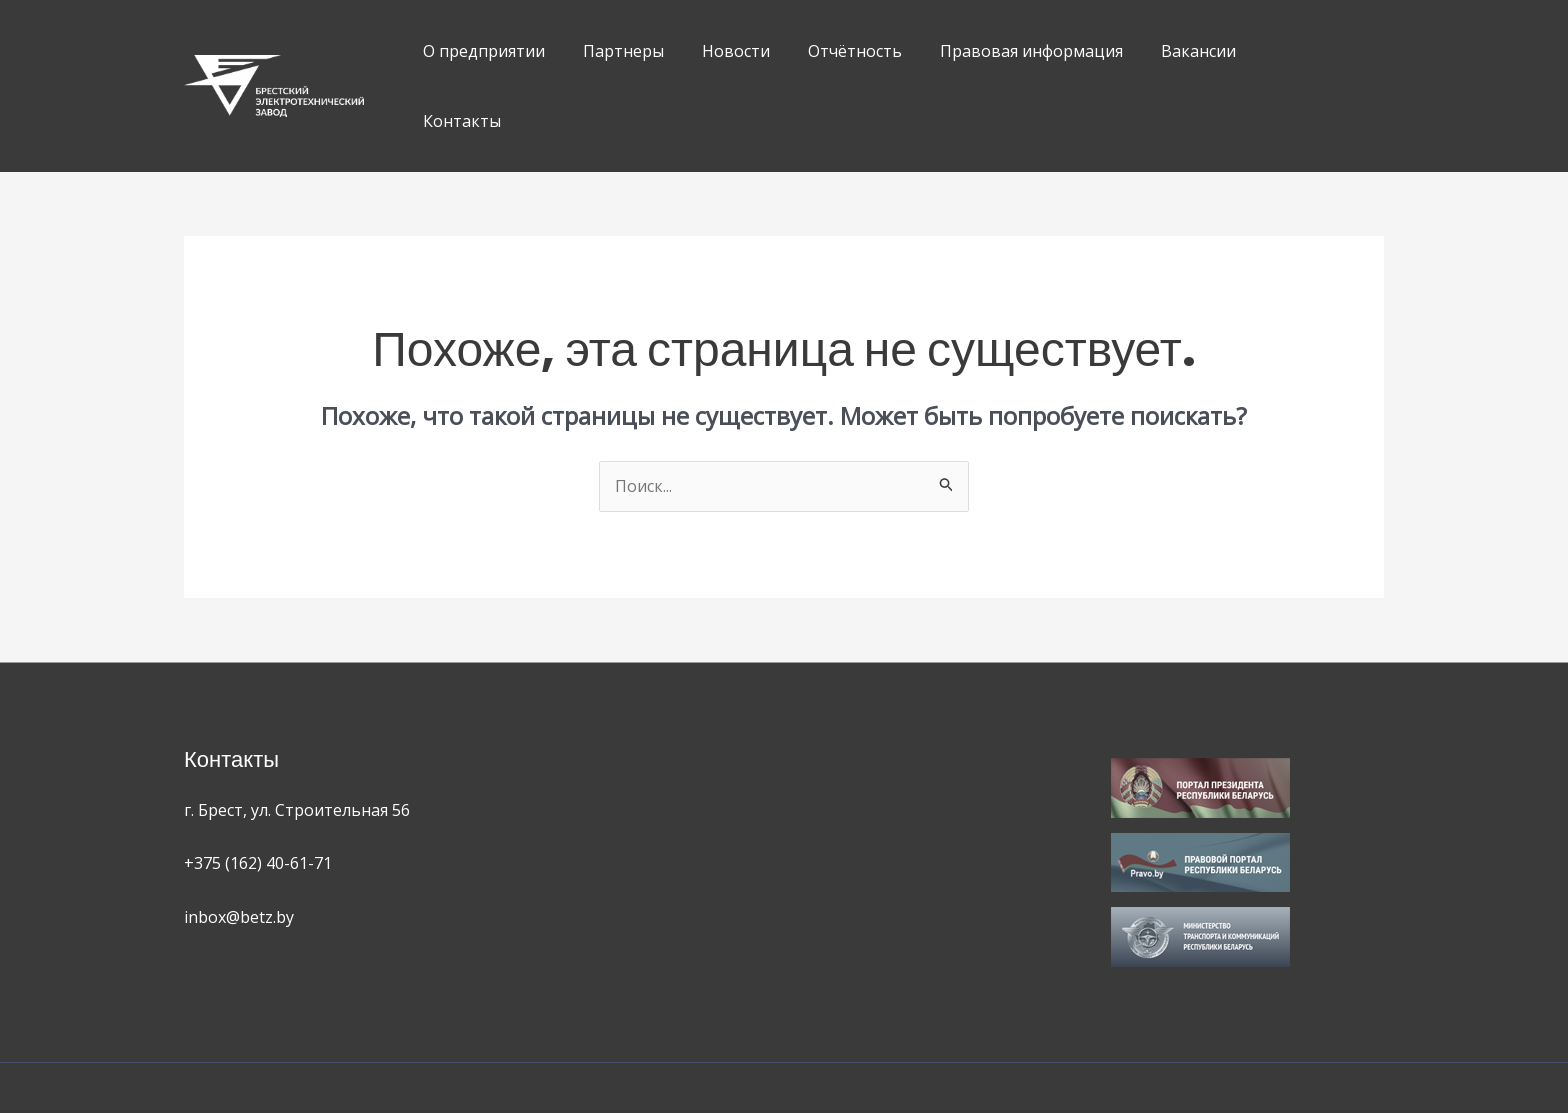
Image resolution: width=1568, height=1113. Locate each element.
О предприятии (481, 51)
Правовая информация (1004, 51)
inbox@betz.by (239, 847)
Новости (721, 51)
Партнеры (614, 51)
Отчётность (834, 51)
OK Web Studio (953, 1052)
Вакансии (1165, 51)
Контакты (1274, 51)
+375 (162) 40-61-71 (258, 793)
